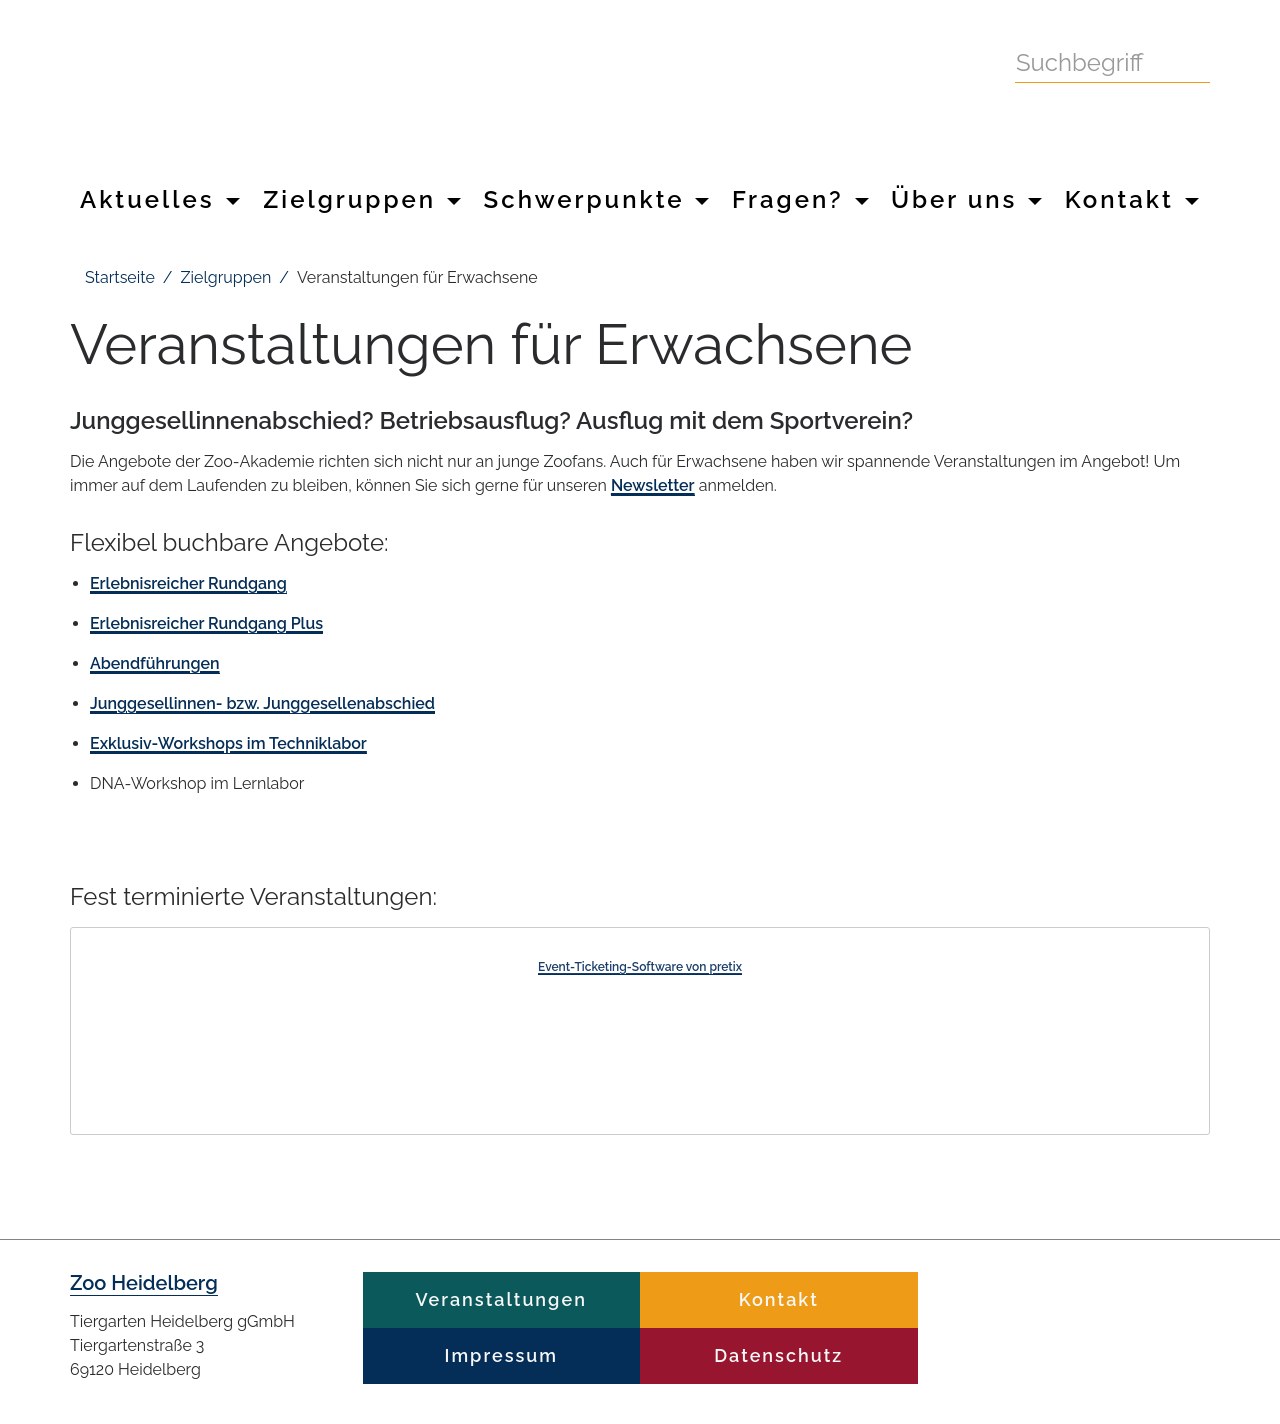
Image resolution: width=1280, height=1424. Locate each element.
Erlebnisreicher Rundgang (188, 583)
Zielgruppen (362, 199)
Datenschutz (778, 1355)
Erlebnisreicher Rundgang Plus (206, 623)
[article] (640, 1031)
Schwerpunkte (597, 199)
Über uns (966, 199)
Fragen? (800, 199)
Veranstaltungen (501, 1299)
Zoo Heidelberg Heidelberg (470, 88)
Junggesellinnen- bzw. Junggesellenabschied (262, 703)
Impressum (501, 1355)
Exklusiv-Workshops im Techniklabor (228, 743)
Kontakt (1132, 199)
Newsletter (653, 485)
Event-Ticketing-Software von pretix (640, 967)
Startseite (120, 277)
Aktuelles (160, 199)
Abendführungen (155, 663)
